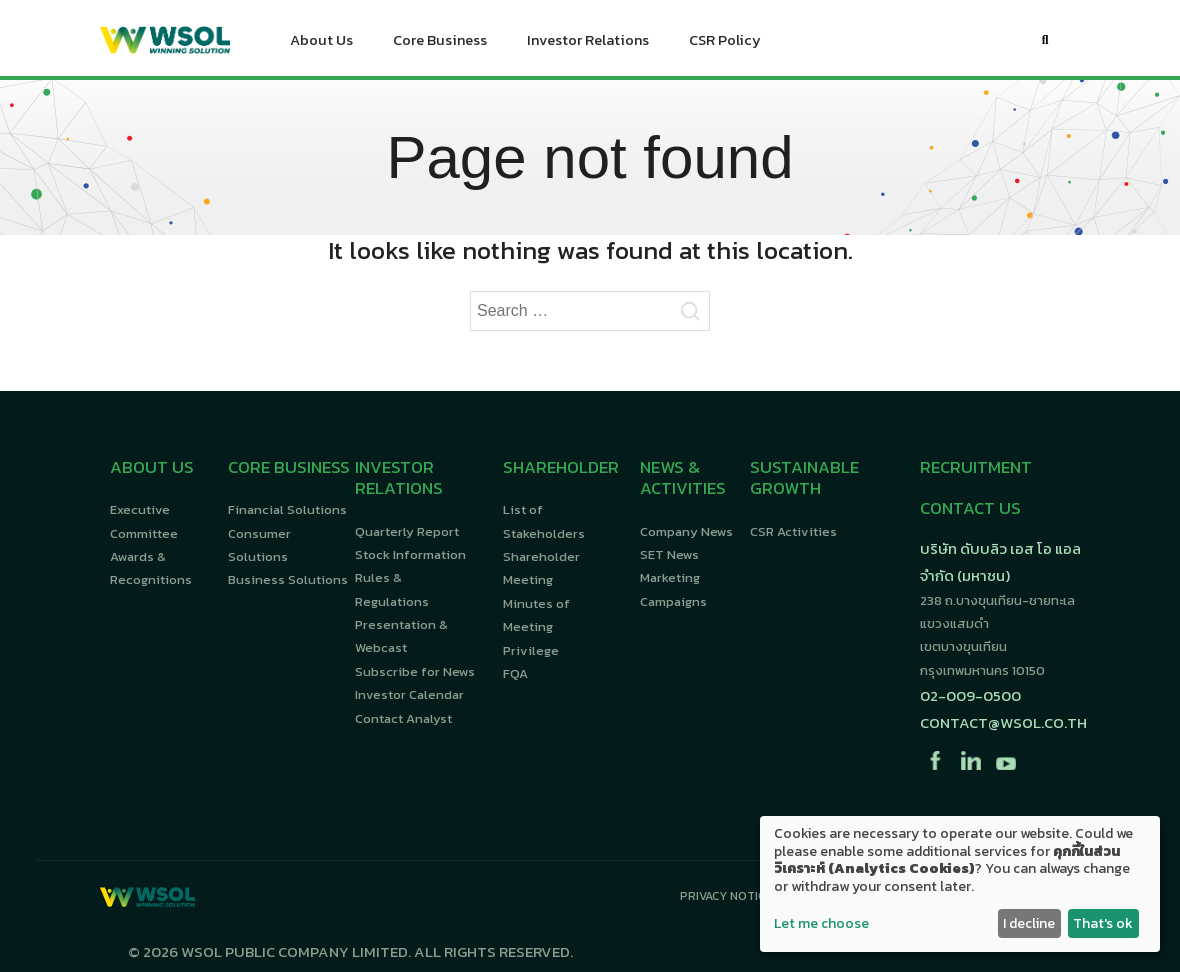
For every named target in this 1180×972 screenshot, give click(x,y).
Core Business (440, 44)
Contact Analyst (403, 718)
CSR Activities (793, 531)
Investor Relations (588, 44)
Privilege (531, 650)
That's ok (1103, 923)
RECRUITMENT (976, 467)
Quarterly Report (407, 531)
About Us (321, 44)
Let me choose (821, 924)
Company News (686, 531)
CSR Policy (725, 44)
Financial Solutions (287, 509)
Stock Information (410, 554)
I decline (1029, 923)
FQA (515, 673)
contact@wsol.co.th (1003, 722)
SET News (669, 554)
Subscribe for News (415, 671)
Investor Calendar (409, 694)
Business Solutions (288, 579)
